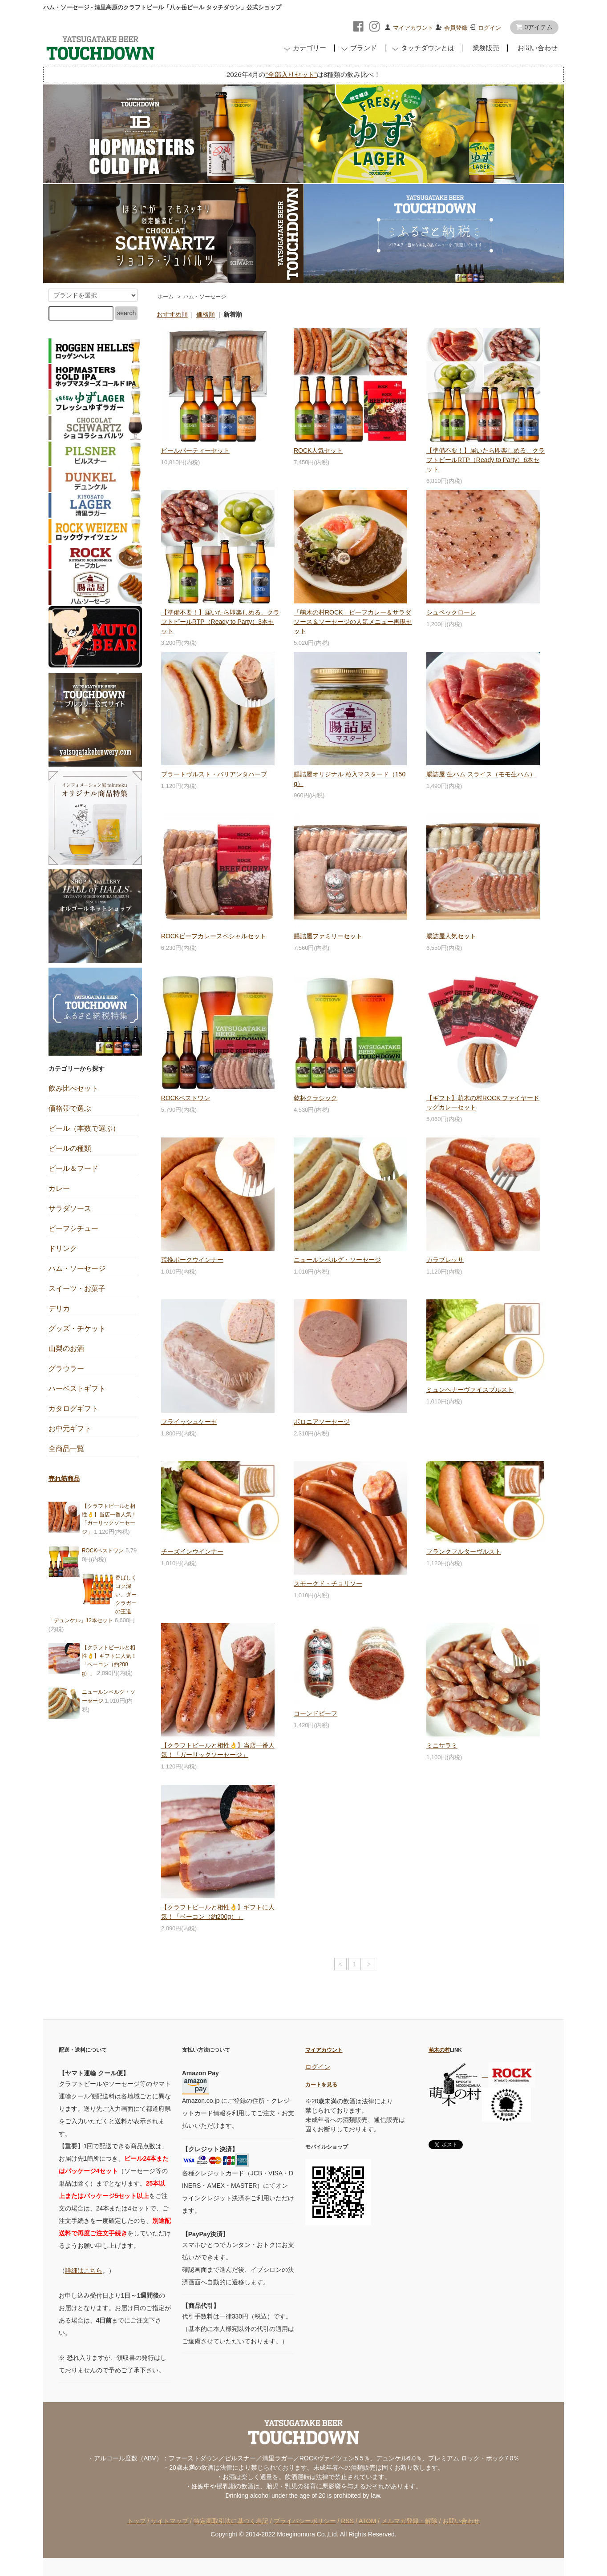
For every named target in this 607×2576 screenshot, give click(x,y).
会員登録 (455, 27)
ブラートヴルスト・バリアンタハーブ (214, 774)
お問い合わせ (536, 48)
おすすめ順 (172, 314)
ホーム (166, 296)
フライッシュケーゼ (189, 1421)
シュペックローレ (451, 612)
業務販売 (484, 48)
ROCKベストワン (185, 1097)
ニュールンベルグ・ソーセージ (337, 1259)
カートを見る (321, 2084)
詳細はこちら (83, 2270)
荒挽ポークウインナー (192, 1259)
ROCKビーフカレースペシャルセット (213, 936)
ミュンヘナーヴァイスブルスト (470, 1389)
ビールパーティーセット (195, 450)
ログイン (489, 27)
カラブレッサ (445, 1259)
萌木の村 (439, 2050)
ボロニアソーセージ (322, 1421)
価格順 (205, 314)
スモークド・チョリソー (328, 1583)
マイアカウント (413, 27)
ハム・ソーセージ (204, 296)
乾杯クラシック (315, 1097)
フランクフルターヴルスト (463, 1551)
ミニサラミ (441, 1745)
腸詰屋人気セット (451, 936)
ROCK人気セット (318, 450)
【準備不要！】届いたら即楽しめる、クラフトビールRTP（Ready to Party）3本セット (220, 622)
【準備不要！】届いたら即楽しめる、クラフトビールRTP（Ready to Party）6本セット (485, 460)
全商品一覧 (66, 1448)
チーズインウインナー (192, 1551)
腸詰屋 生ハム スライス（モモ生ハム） (481, 774)
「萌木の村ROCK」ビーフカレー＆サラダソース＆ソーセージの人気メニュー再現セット (353, 622)
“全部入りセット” (290, 74)
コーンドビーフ (315, 1713)
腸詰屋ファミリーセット (328, 936)
